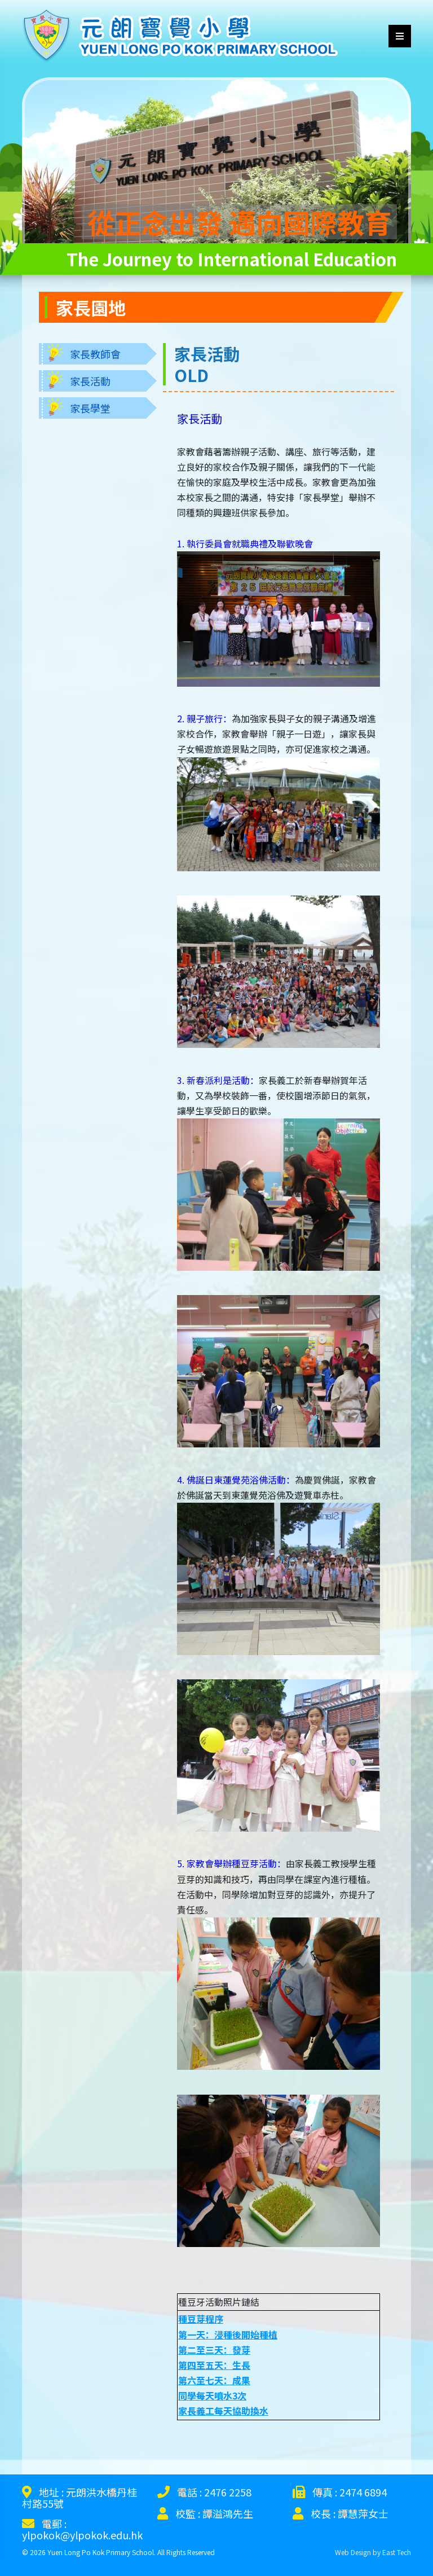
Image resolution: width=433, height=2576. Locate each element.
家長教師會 (95, 353)
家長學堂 (90, 408)
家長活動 (90, 381)
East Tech (396, 2552)
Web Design (353, 2552)
